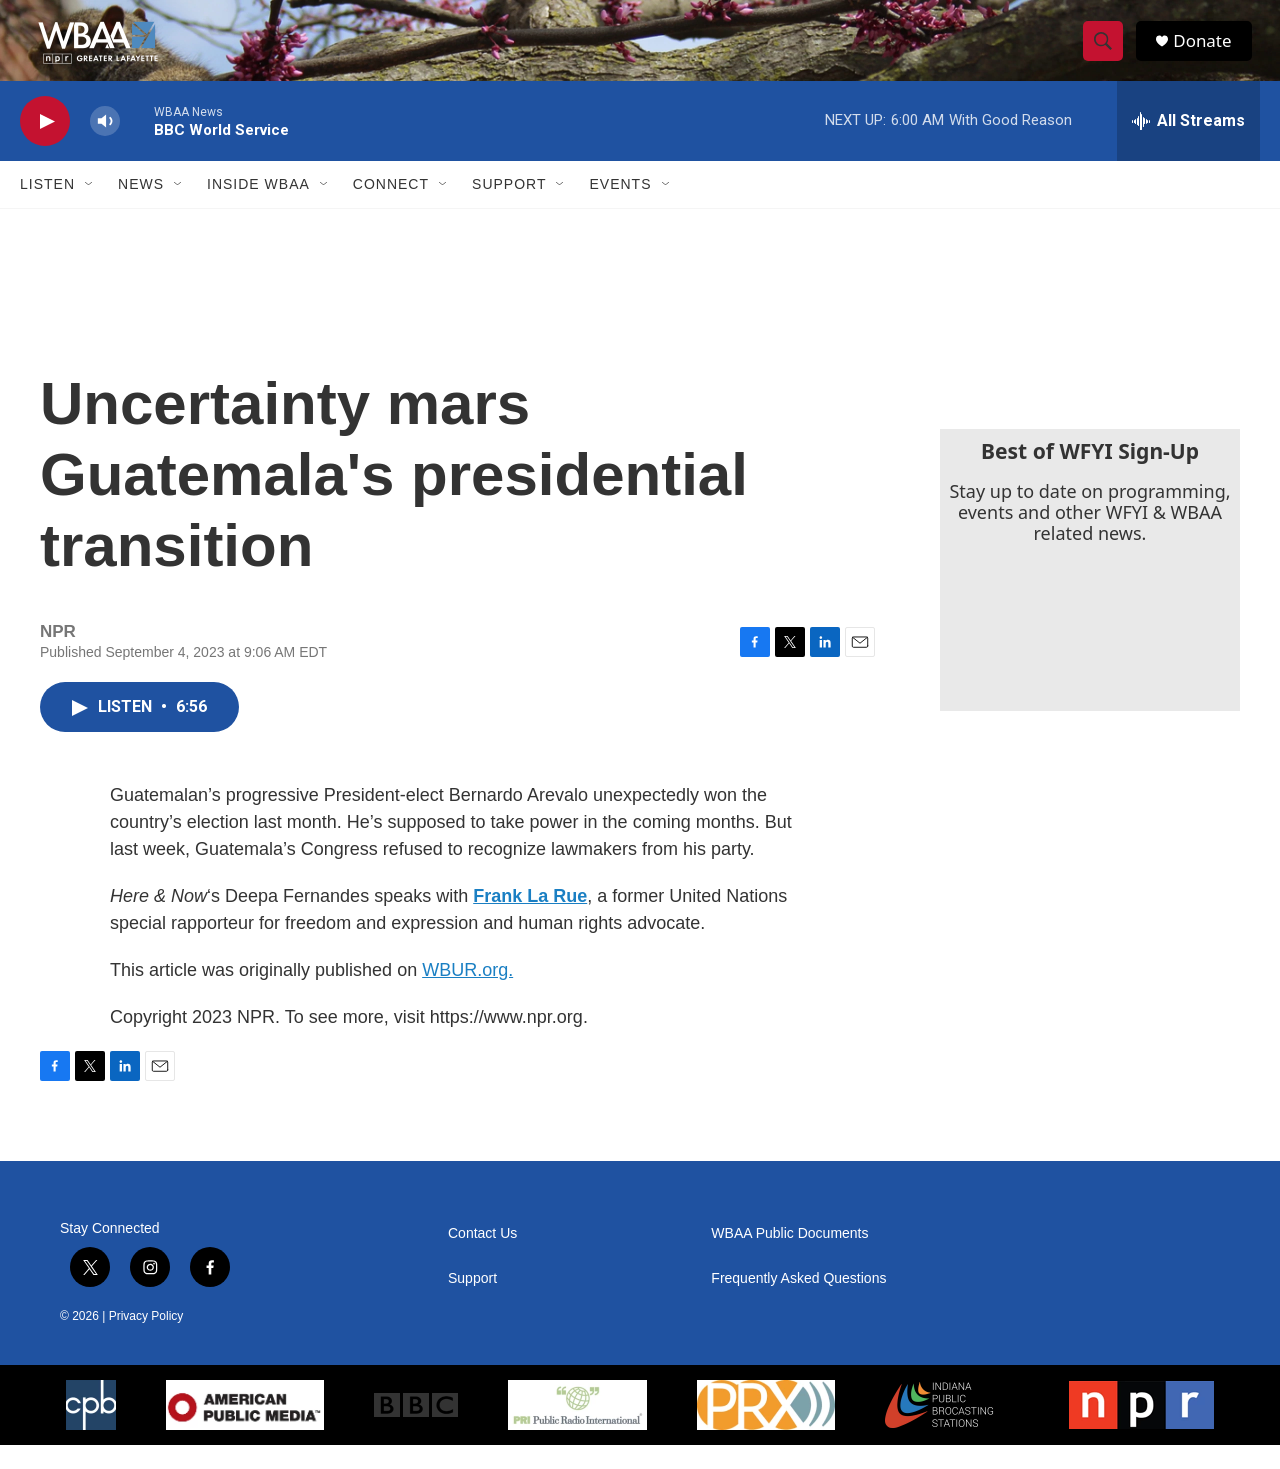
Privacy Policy (146, 1340)
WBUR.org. (467, 994)
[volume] (105, 145)
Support (509, 208)
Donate (1209, 52)
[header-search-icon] (1108, 53)
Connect (391, 208)
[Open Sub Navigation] (90, 208)
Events (620, 208)
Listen (47, 208)
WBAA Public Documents (789, 1257)
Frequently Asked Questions (798, 1302)
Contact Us (482, 1257)
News (141, 208)
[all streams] (1188, 145)
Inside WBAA (258, 208)
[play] (45, 145)
